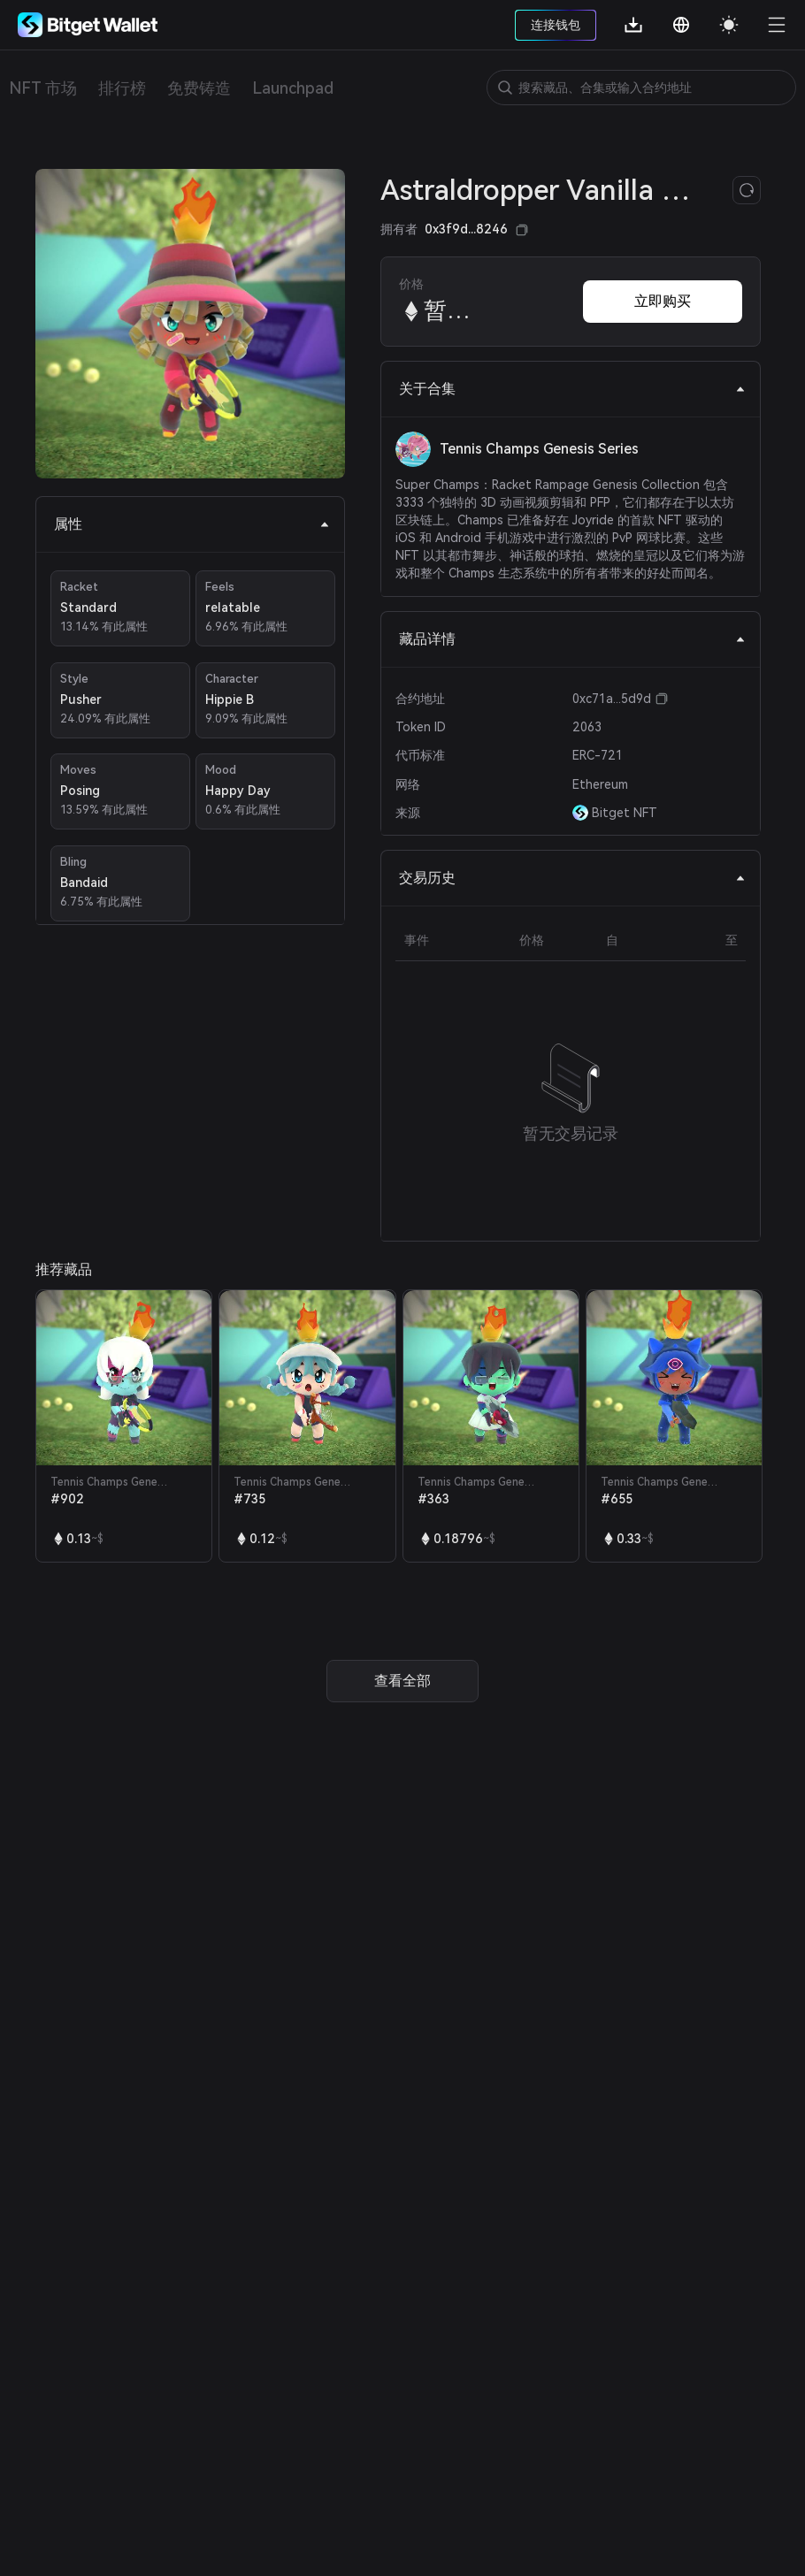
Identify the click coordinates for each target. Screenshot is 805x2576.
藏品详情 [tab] (572, 639)
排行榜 (122, 88)
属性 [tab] (192, 524)
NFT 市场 (43, 88)
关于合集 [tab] (572, 388)
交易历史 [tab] (572, 877)
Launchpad (293, 88)
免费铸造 (199, 88)
